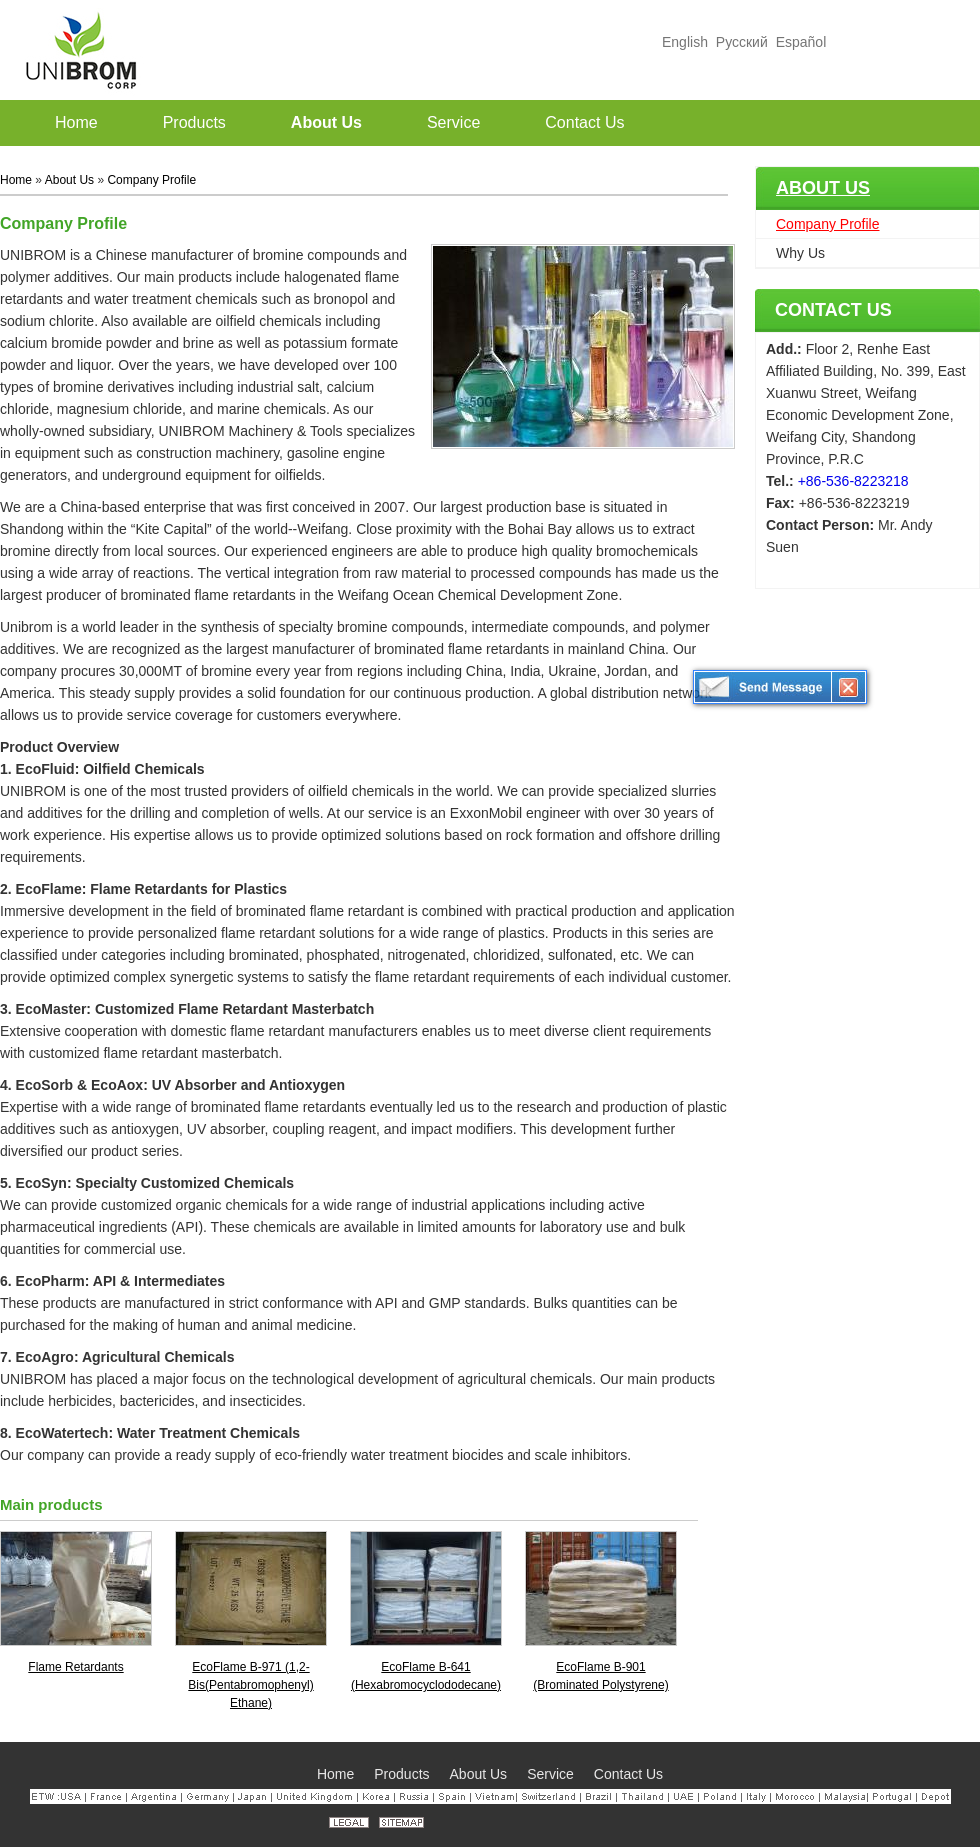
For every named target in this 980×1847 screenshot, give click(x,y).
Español (801, 42)
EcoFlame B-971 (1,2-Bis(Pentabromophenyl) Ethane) (250, 1685)
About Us (823, 188)
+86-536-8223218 (853, 481)
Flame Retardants (75, 1667)
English (685, 42)
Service (550, 1774)
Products (401, 1774)
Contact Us (833, 310)
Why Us (800, 253)
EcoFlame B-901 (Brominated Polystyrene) (600, 1676)
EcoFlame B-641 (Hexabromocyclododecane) (426, 1676)
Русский (742, 42)
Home (16, 180)
